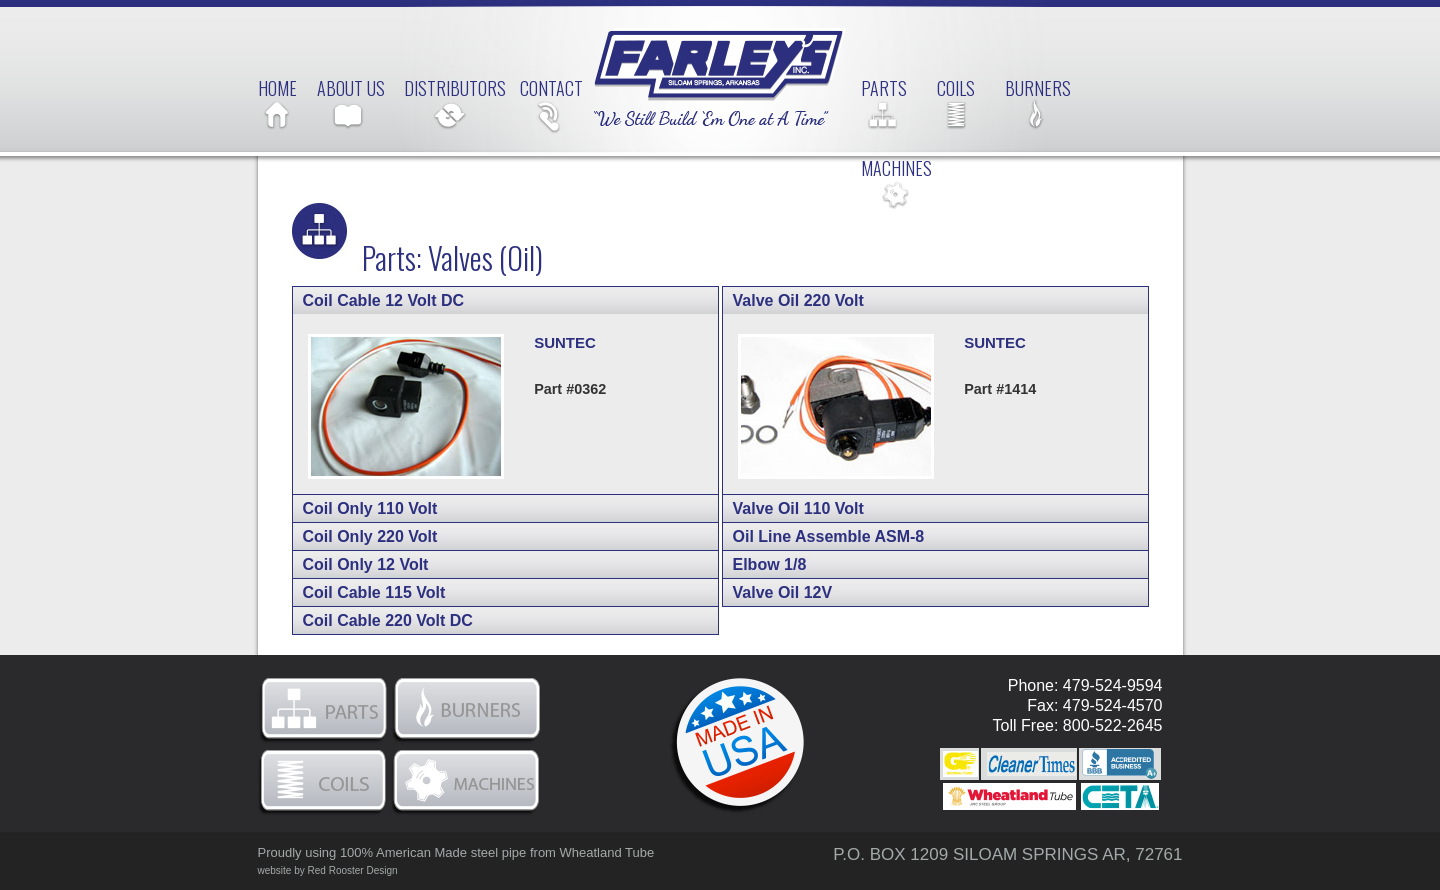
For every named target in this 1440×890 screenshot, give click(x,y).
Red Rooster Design (353, 870)
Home (277, 88)
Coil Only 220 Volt (395, 536)
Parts (884, 88)
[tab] (505, 300)
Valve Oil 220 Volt (823, 300)
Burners (1038, 88)
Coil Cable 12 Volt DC (408, 300)
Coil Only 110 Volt (395, 508)
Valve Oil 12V (807, 592)
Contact (551, 88)
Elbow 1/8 (794, 564)
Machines (896, 168)
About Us (351, 88)
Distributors (455, 88)
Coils (956, 88)
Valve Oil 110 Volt (823, 508)
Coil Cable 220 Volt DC (412, 620)
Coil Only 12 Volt (392, 564)
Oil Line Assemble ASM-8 (853, 536)
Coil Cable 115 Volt (399, 592)
